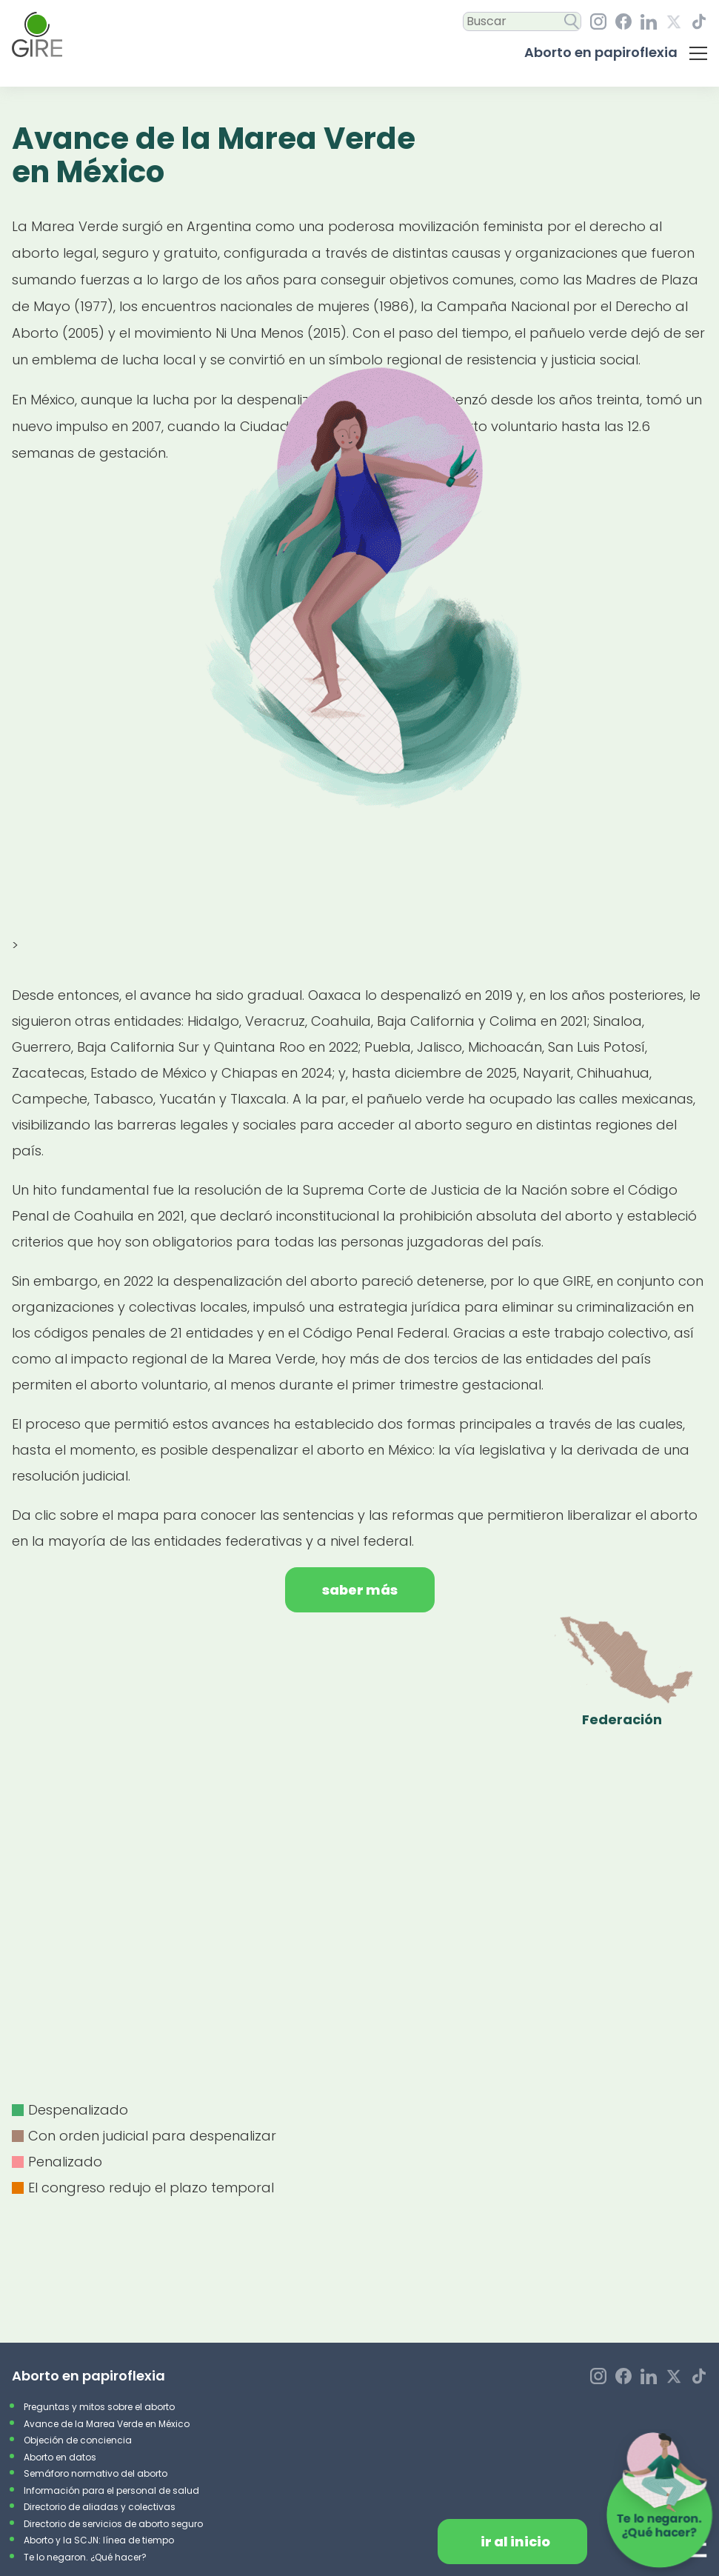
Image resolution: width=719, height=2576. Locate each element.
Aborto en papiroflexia (601, 52)
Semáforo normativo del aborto (95, 2473)
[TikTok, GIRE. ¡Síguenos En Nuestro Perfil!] (699, 21)
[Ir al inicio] (37, 34)
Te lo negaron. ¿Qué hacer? (85, 2557)
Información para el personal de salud (111, 2490)
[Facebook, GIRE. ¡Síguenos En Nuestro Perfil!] (623, 21)
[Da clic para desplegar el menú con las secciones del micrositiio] (698, 52)
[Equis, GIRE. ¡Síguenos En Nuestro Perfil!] (674, 22)
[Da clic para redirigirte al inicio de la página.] (512, 2541)
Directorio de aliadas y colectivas (99, 2506)
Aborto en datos (60, 2457)
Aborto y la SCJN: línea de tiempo (99, 2540)
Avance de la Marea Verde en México (107, 2423)
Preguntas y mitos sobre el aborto (99, 2406)
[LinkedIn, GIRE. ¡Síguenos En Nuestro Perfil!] (649, 22)
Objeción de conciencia (78, 2440)
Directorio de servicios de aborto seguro (113, 2523)
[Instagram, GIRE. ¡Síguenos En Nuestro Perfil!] (598, 21)
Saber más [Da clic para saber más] (360, 1590)
